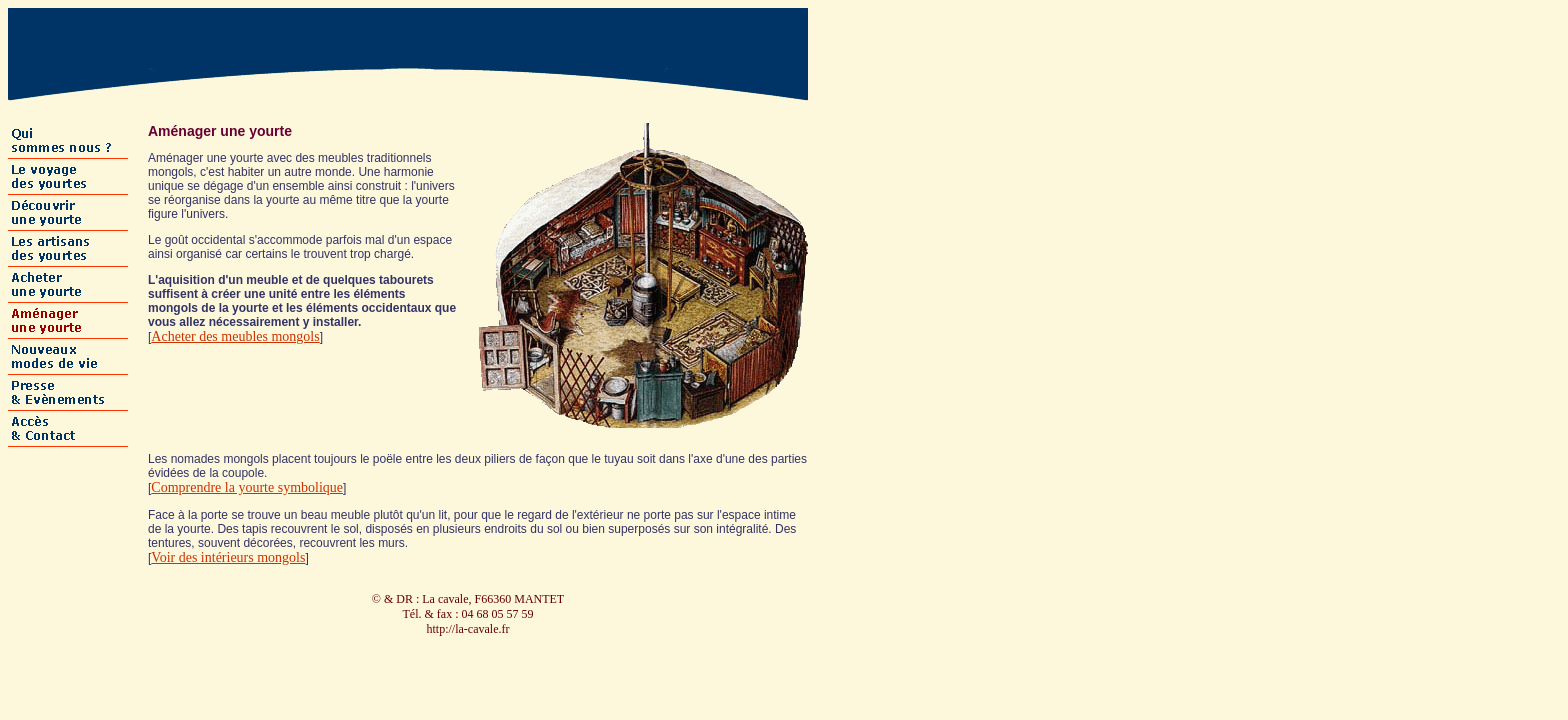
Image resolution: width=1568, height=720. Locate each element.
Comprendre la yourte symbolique (247, 487)
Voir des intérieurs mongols (228, 557)
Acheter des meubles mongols (235, 336)
